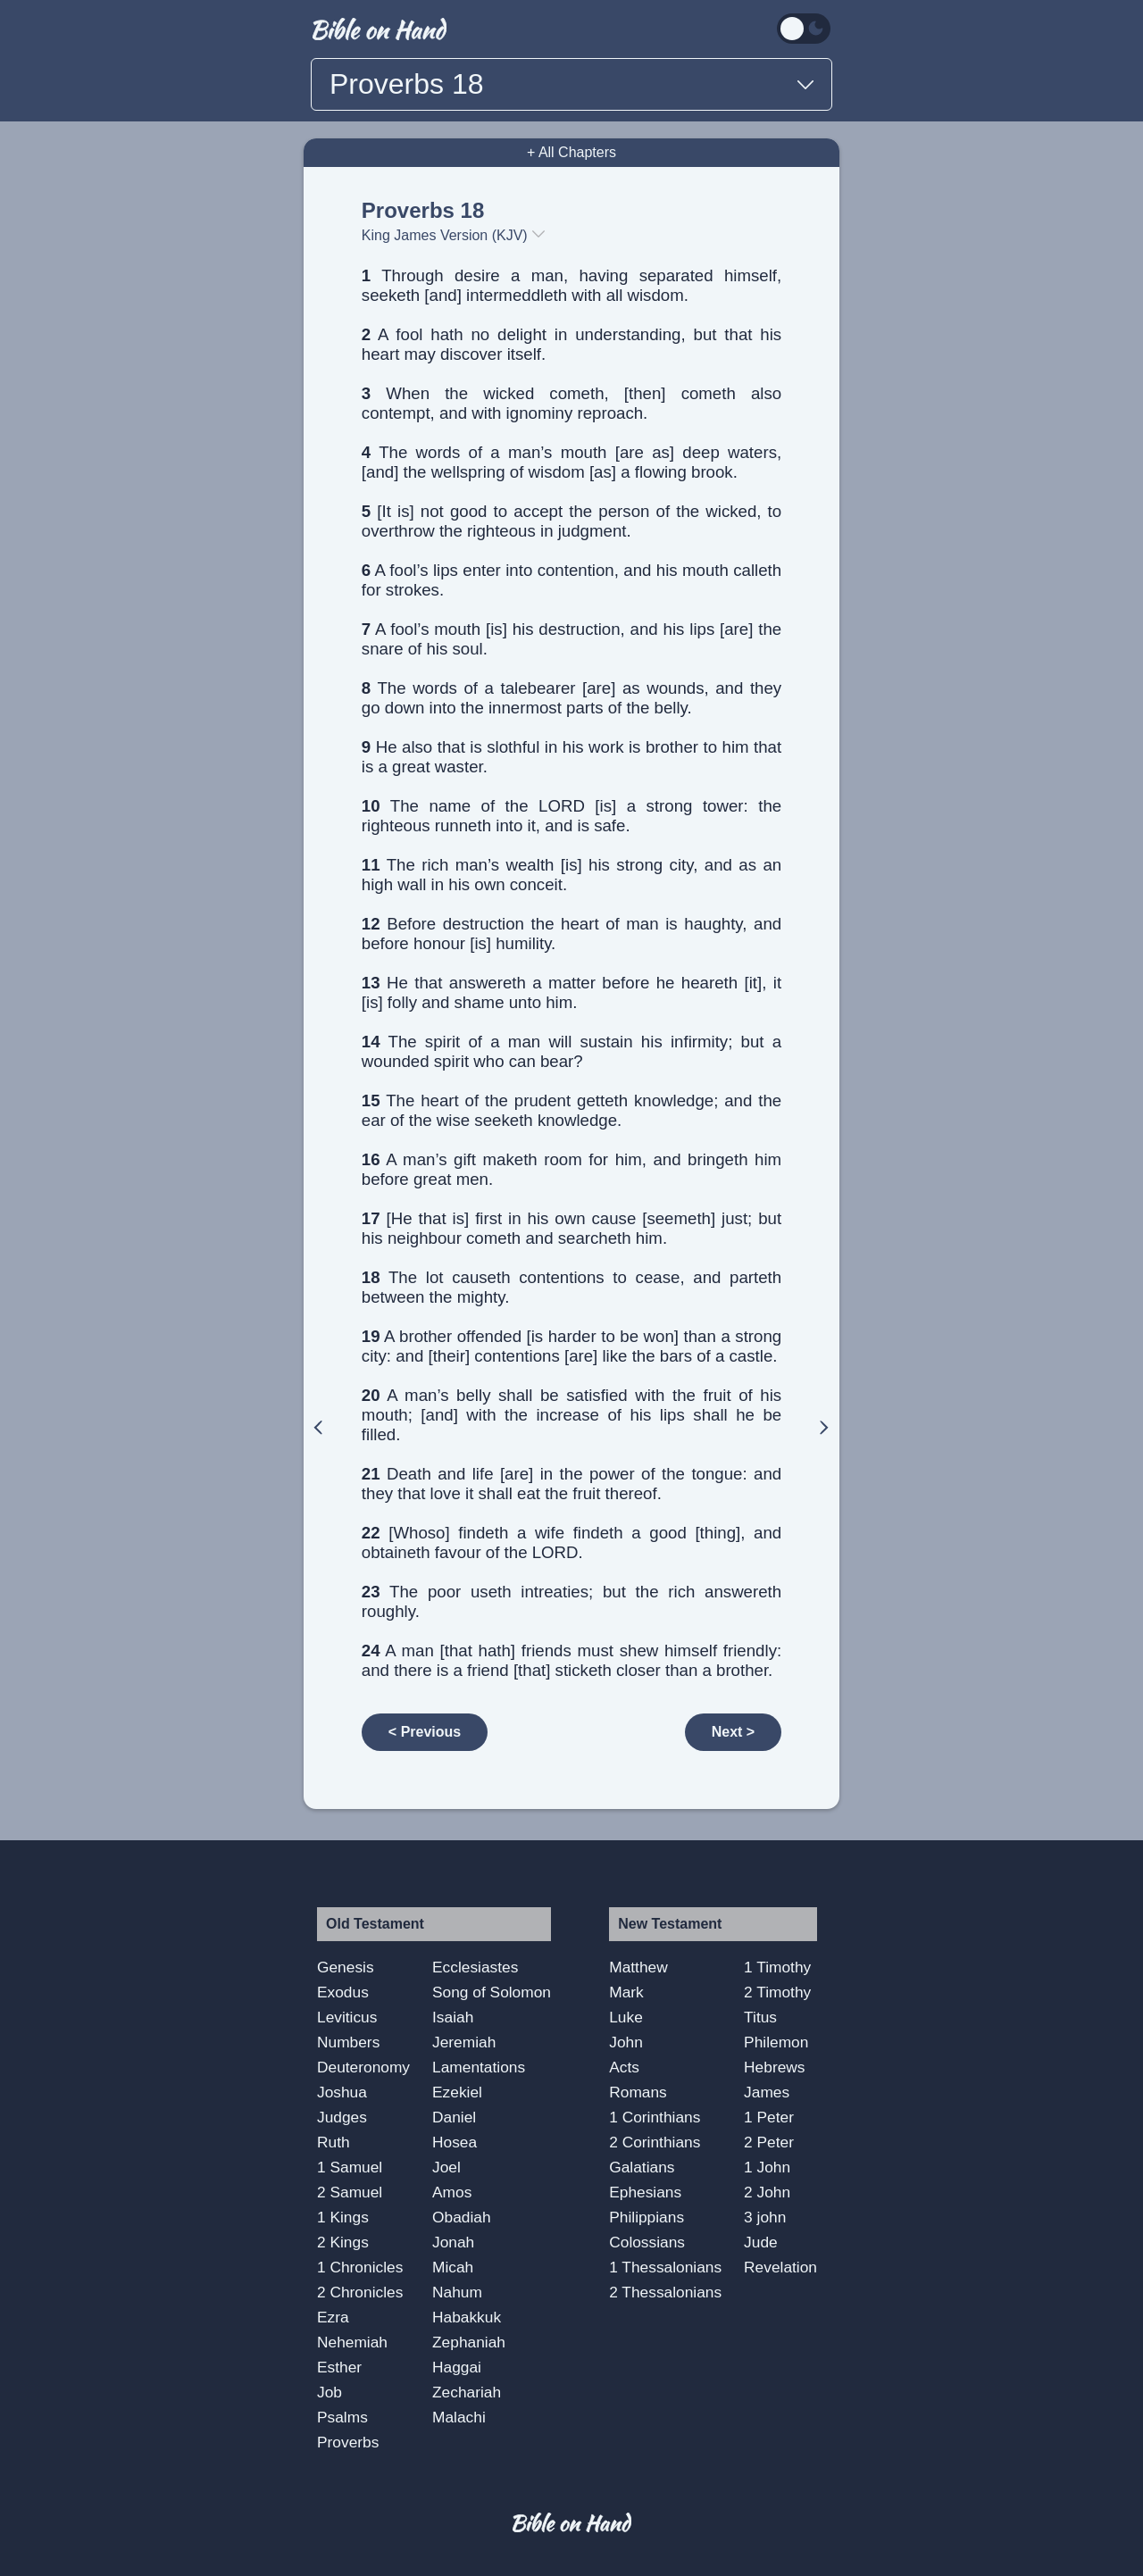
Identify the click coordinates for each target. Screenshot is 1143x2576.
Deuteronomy (363, 2067)
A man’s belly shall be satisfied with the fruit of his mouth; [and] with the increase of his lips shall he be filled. (571, 1415)
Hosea (454, 2142)
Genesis (345, 1967)
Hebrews (774, 2067)
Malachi (459, 2417)
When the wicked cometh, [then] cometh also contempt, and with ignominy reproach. (571, 403)
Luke (626, 2017)
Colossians (647, 2242)
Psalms (342, 2417)
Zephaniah (468, 2342)
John (626, 2042)
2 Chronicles (360, 2292)
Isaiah (452, 2017)
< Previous (424, 1731)
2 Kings (343, 2242)
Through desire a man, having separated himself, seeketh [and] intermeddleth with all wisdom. (571, 285)
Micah (452, 2267)
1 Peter (769, 2117)
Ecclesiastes (475, 1967)
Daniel (454, 2117)
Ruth (333, 2142)
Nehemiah (352, 2342)
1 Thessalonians (665, 2267)
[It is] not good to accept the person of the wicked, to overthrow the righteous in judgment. (571, 521)
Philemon (776, 2042)
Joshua (342, 2092)
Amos (451, 2192)
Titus (760, 2017)
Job (329, 2392)
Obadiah (461, 2217)
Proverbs (348, 2442)
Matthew (638, 1967)
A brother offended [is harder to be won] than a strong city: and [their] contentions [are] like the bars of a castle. (571, 1346)
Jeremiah (464, 2042)
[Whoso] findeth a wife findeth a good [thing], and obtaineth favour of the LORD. (571, 1542)
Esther (339, 2367)
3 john (765, 2217)
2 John (767, 2192)
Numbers (348, 2042)
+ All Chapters (571, 152)
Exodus (343, 1992)
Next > (733, 1731)
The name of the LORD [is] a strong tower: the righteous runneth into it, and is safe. (571, 815)
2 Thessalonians (665, 2292)
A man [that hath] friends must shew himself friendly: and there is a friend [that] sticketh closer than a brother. (571, 1660)
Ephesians (645, 2192)
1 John (767, 2167)
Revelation (780, 2267)
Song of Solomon (491, 1992)
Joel (446, 2167)
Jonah (453, 2242)
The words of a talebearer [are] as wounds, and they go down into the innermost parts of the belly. (571, 698)
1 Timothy (777, 1967)
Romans (638, 2092)
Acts (624, 2067)
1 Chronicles (360, 2267)
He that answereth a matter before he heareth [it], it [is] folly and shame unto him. (571, 992)
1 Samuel (349, 2167)
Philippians (646, 2217)
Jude (761, 2242)
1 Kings (343, 2217)
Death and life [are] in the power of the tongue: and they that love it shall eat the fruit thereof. (571, 1483)
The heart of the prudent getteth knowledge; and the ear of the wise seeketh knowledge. (571, 1110)
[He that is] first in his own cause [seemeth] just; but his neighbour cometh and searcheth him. (571, 1228)
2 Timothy (777, 1992)
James (766, 2092)
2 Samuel (349, 2192)
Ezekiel (457, 2092)
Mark (626, 1992)
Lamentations (478, 2067)
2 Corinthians (654, 2142)
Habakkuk (466, 2317)
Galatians (641, 2167)
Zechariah (466, 2392)
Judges (342, 2117)
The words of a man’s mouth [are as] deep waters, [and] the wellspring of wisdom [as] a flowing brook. (571, 462)
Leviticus (347, 2017)
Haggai (456, 2367)
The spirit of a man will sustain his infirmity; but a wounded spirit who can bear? (571, 1051)
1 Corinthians (654, 2117)
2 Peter (769, 2142)
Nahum (457, 2292)
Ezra (333, 2317)
